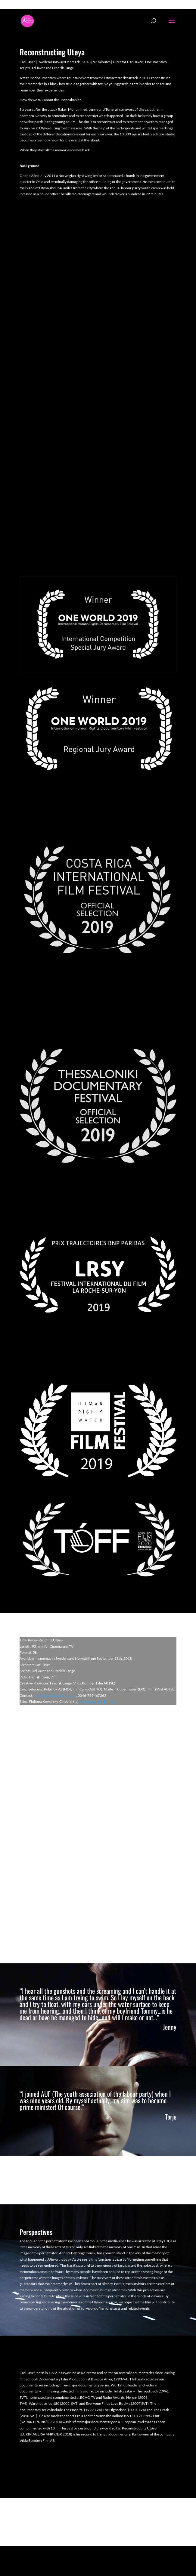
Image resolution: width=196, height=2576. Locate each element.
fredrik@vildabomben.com (55, 1695)
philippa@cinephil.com (97, 1701)
